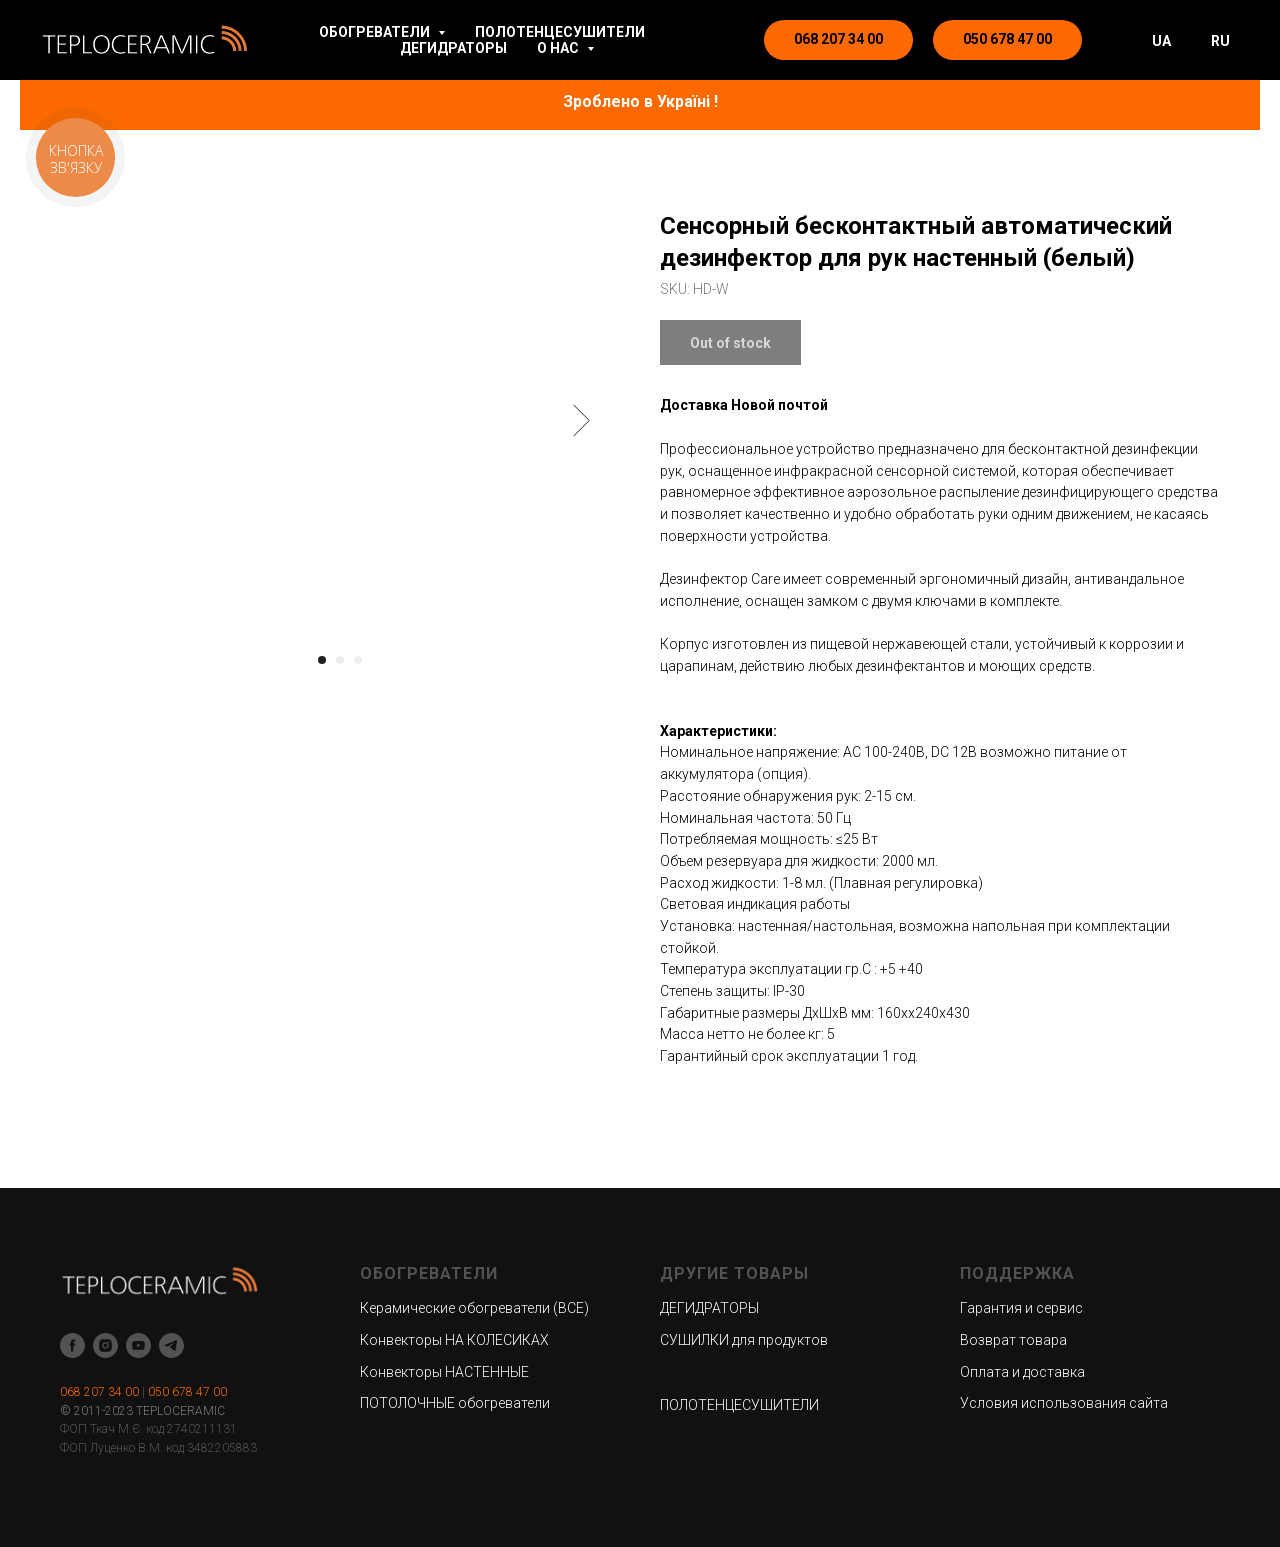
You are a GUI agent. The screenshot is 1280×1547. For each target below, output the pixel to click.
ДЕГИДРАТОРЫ (453, 48)
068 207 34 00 (99, 1392)
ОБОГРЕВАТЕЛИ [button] (376, 32)
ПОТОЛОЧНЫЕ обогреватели (455, 1403)
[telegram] (171, 1345)
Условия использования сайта (1064, 1403)
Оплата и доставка (1022, 1372)
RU (1220, 41)
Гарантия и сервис (1021, 1308)
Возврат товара (1013, 1340)
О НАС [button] (559, 48)
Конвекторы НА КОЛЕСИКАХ (454, 1340)
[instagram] (105, 1345)
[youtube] (138, 1345)
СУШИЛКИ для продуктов (744, 1340)
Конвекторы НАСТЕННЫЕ (444, 1372)
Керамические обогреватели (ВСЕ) (474, 1308)
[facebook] (72, 1345)
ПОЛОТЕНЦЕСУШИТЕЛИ (560, 32)
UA (1161, 41)
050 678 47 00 (187, 1392)
